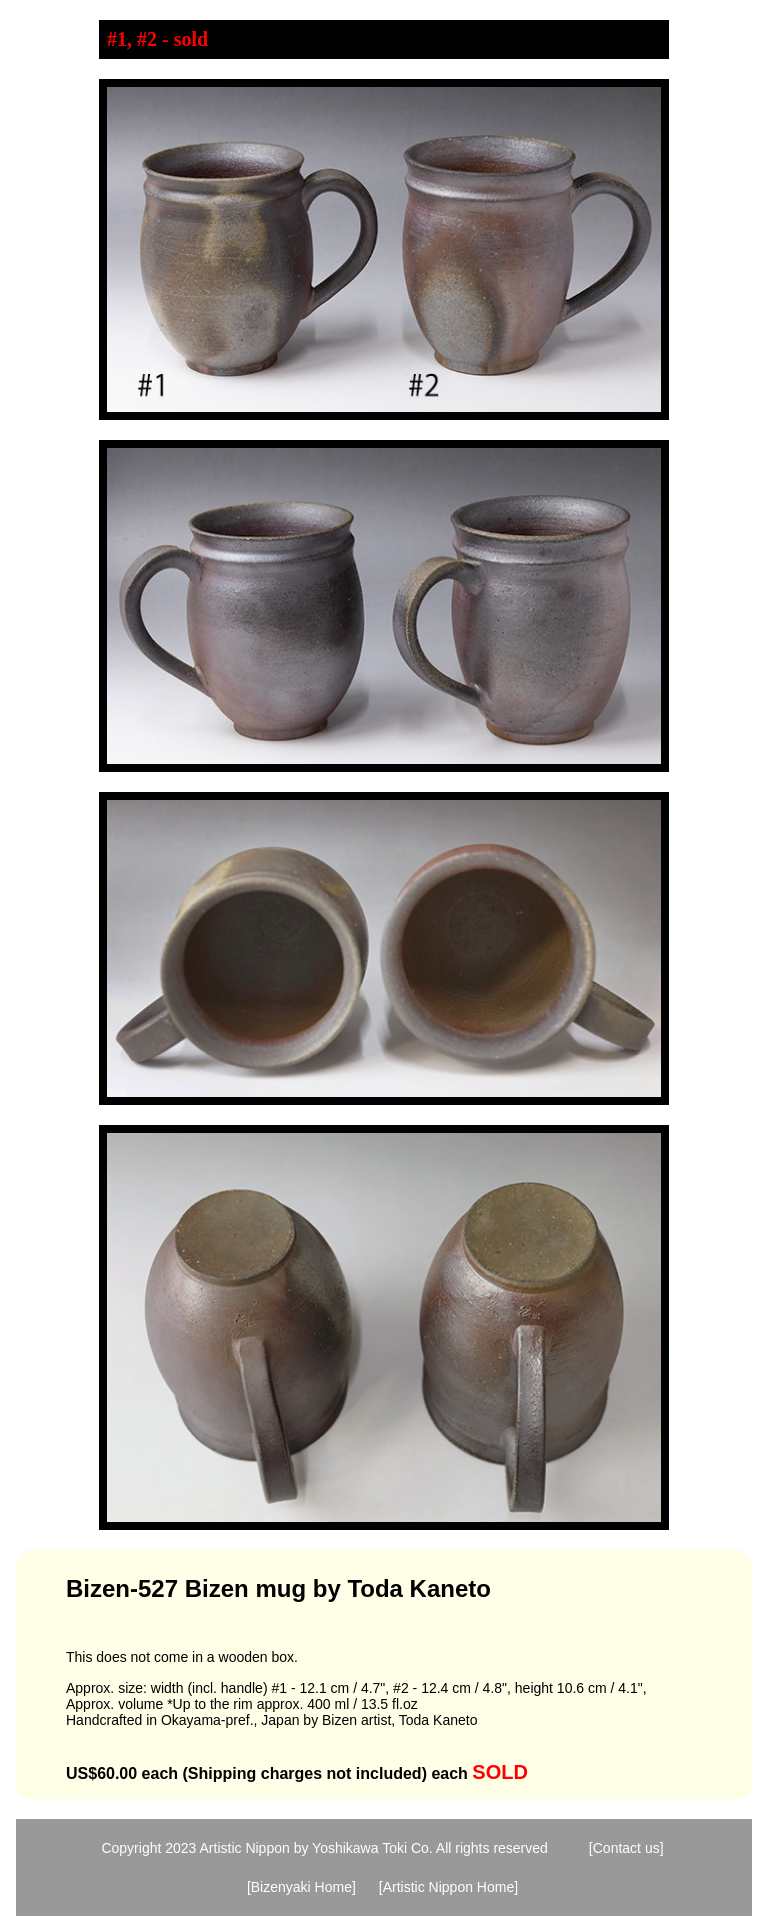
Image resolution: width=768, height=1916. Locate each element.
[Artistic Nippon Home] (448, 1887)
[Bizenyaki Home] (301, 1887)
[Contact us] (626, 1848)
